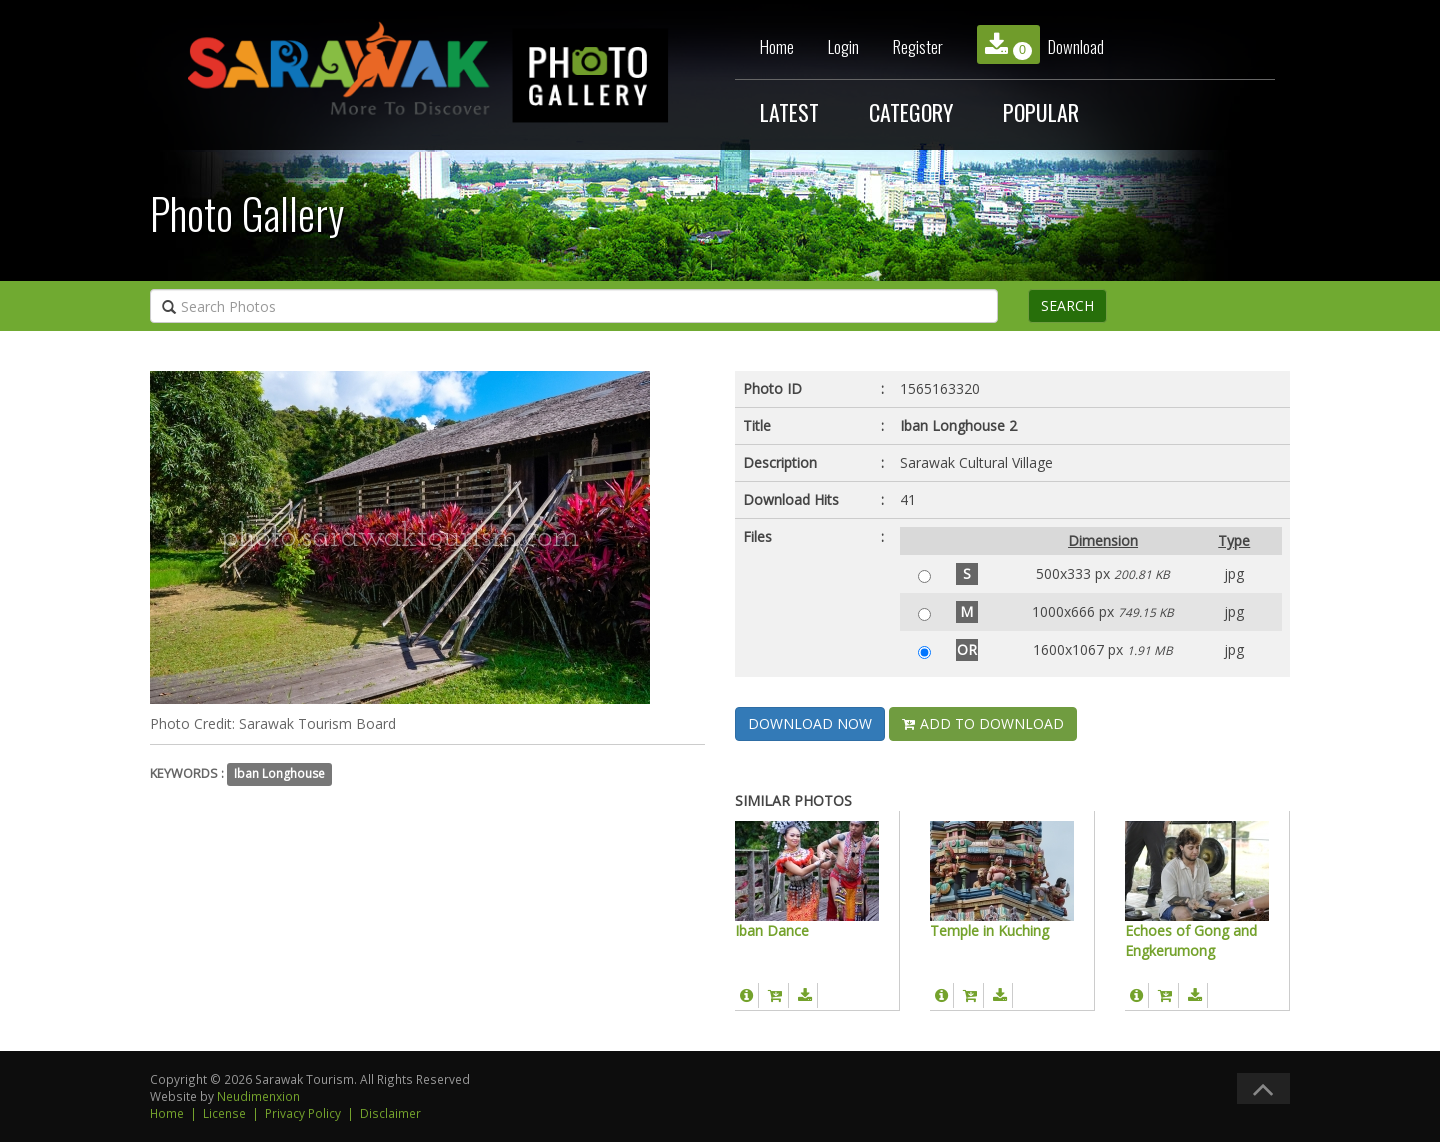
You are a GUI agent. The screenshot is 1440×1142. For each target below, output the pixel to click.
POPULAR (1041, 112)
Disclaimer (390, 1113)
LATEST (789, 112)
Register (918, 46)
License (224, 1113)
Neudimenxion (258, 1096)
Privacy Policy (303, 1113)
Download (1040, 44)
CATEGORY (911, 112)
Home (777, 46)
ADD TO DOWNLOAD (983, 723)
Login (843, 46)
